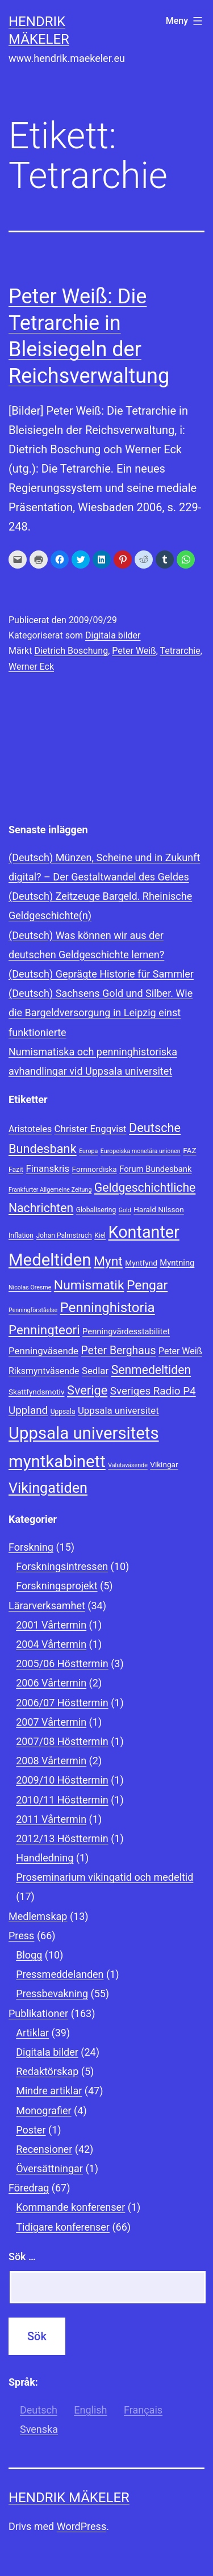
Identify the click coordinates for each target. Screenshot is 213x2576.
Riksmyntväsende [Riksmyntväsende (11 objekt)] (44, 1371)
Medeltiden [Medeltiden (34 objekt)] (50, 1260)
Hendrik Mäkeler (69, 2498)
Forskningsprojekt (56, 1586)
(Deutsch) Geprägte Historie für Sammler (101, 974)
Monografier (43, 2110)
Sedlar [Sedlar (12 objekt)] (95, 1370)
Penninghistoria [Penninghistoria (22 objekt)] (107, 1308)
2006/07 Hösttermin (62, 1703)
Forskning (31, 1547)
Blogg (29, 1955)
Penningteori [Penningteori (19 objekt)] (44, 1329)
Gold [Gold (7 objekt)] (125, 1210)
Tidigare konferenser (63, 2227)
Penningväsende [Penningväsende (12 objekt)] (43, 1350)
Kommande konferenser (70, 2207)
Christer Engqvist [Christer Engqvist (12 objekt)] (91, 1128)
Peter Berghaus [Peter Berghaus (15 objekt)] (118, 1350)
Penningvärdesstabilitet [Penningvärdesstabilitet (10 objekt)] (126, 1331)
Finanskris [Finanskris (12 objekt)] (47, 1168)
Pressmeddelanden (59, 1974)
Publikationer (38, 2013)
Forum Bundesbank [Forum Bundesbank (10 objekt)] (155, 1169)
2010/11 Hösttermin (62, 1800)
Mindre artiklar (49, 2091)
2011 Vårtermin (51, 1819)
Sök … (22, 2256)
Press (21, 1936)
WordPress (81, 2526)
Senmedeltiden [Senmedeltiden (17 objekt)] (151, 1370)
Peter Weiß (134, 650)
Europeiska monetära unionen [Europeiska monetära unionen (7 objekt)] (141, 1151)
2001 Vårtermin (51, 1625)
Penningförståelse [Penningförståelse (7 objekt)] (33, 1310)
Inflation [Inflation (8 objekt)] (21, 1235)
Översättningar (49, 2168)
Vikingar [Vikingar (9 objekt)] (164, 1464)
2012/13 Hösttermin (62, 1838)
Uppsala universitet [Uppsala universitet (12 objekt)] (118, 1410)
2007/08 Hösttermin (62, 1741)
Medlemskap (38, 1916)
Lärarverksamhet (47, 1605)
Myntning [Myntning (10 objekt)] (177, 1263)
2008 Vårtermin (51, 1761)
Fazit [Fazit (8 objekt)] (16, 1170)
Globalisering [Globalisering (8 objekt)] (96, 1210)
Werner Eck (31, 666)
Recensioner (44, 2149)
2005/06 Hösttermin (62, 1663)
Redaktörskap (47, 2071)
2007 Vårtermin (51, 1722)
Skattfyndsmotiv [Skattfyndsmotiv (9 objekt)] (37, 1391)
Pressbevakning (52, 1993)
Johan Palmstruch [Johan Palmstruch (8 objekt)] (63, 1235)
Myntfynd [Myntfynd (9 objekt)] (141, 1262)
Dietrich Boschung (71, 650)
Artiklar (32, 2033)
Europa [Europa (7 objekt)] (88, 1151)
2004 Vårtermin (51, 1644)
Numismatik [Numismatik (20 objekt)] (89, 1285)
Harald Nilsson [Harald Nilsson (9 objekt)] (158, 1209)
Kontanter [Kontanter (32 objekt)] (143, 1232)
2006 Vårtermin (51, 1683)
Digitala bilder (112, 635)
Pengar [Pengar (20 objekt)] (147, 1285)
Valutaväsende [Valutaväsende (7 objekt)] (128, 1465)
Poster (30, 2130)
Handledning (44, 1858)
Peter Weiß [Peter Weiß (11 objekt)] (180, 1351)
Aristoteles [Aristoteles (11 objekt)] (30, 1129)
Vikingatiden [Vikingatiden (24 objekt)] (48, 1488)
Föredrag (29, 2188)
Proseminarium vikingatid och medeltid (104, 1877)
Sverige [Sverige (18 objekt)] (87, 1390)
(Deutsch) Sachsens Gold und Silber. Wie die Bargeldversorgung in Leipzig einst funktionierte (101, 1012)
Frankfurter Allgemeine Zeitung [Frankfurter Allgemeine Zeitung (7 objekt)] (50, 1189)
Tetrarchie (180, 650)
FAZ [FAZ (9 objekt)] (189, 1150)
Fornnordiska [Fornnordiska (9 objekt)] (94, 1169)
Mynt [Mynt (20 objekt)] (108, 1261)
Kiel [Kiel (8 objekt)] (100, 1235)
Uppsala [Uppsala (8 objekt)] (63, 1412)
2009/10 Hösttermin (62, 1780)
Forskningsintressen (62, 1566)
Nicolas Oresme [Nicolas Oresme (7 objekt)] (30, 1287)
